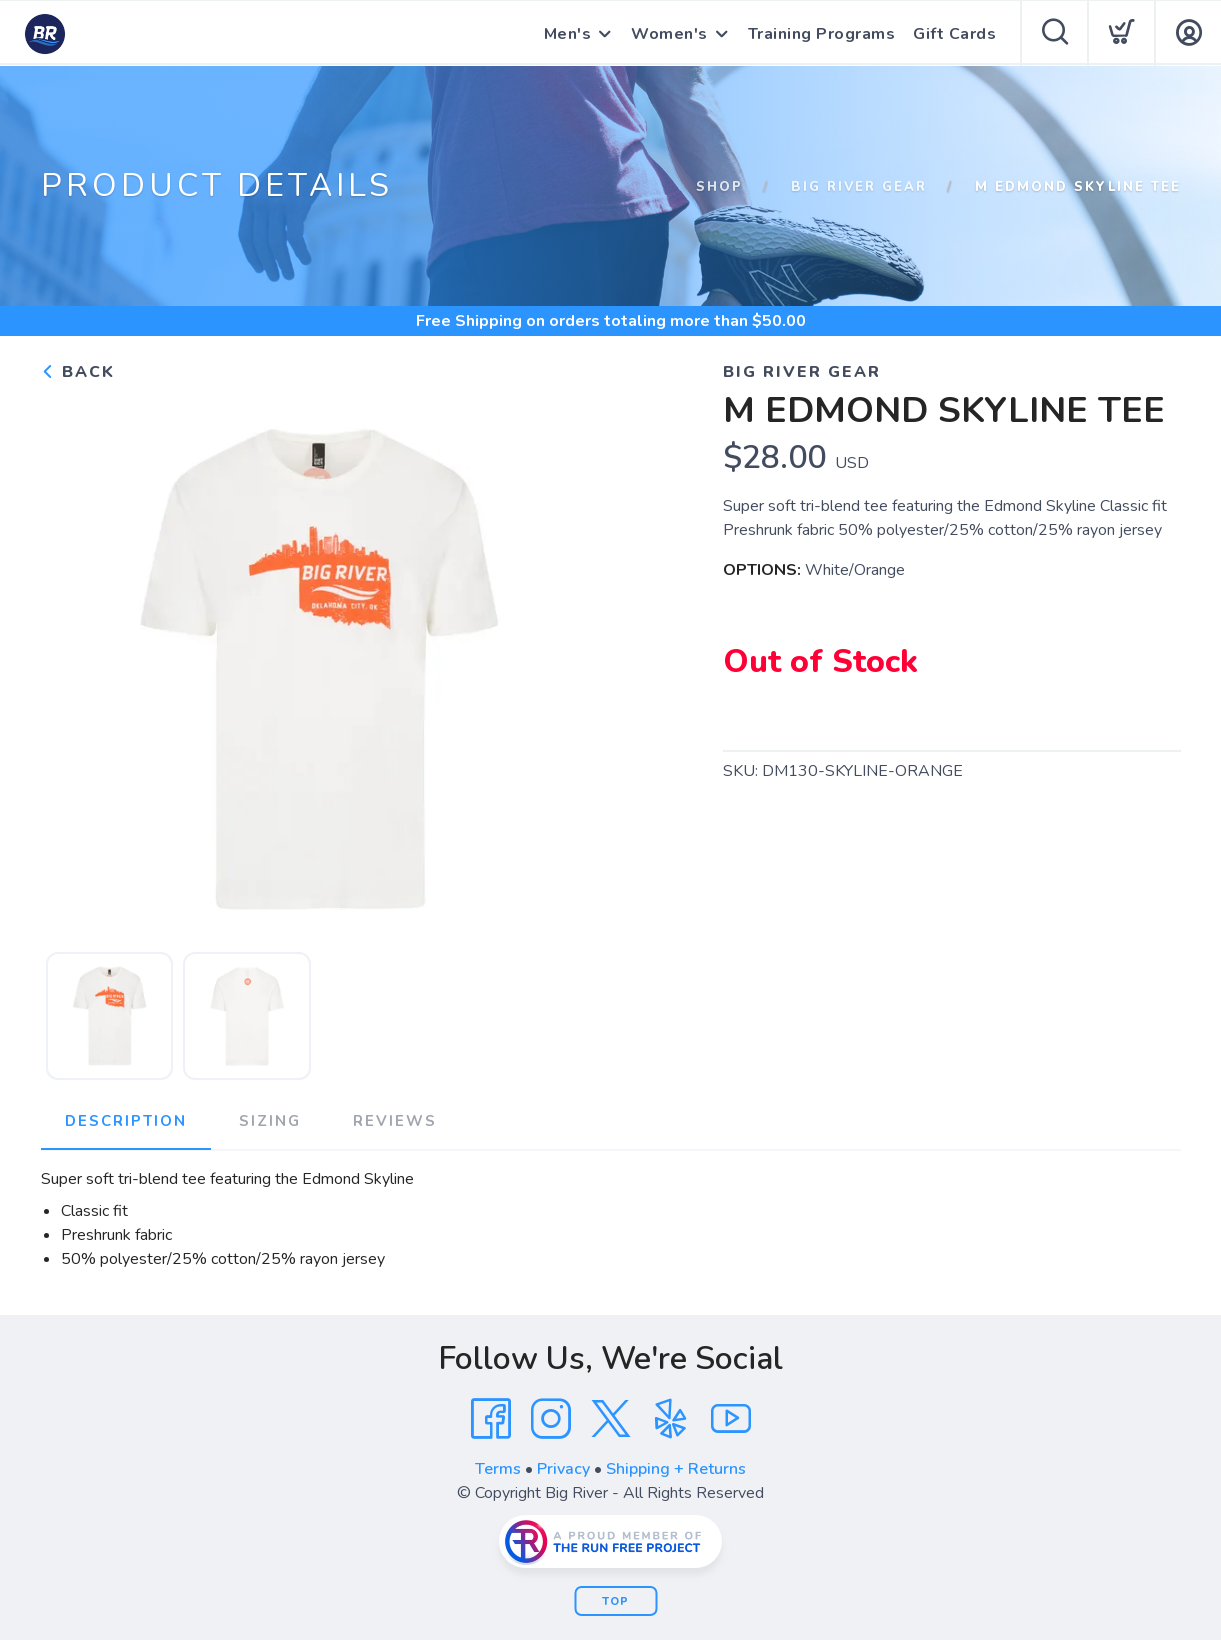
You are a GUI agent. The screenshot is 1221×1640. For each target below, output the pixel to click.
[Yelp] (671, 1419)
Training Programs (822, 34)
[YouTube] (731, 1419)
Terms (498, 1469)
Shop (719, 187)
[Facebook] (491, 1419)
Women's (669, 34)
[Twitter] (611, 1419)
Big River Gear (859, 187)
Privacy (563, 1469)
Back (78, 372)
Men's (568, 34)
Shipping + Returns (676, 1469)
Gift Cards (954, 34)
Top (615, 1601)
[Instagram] (551, 1419)
